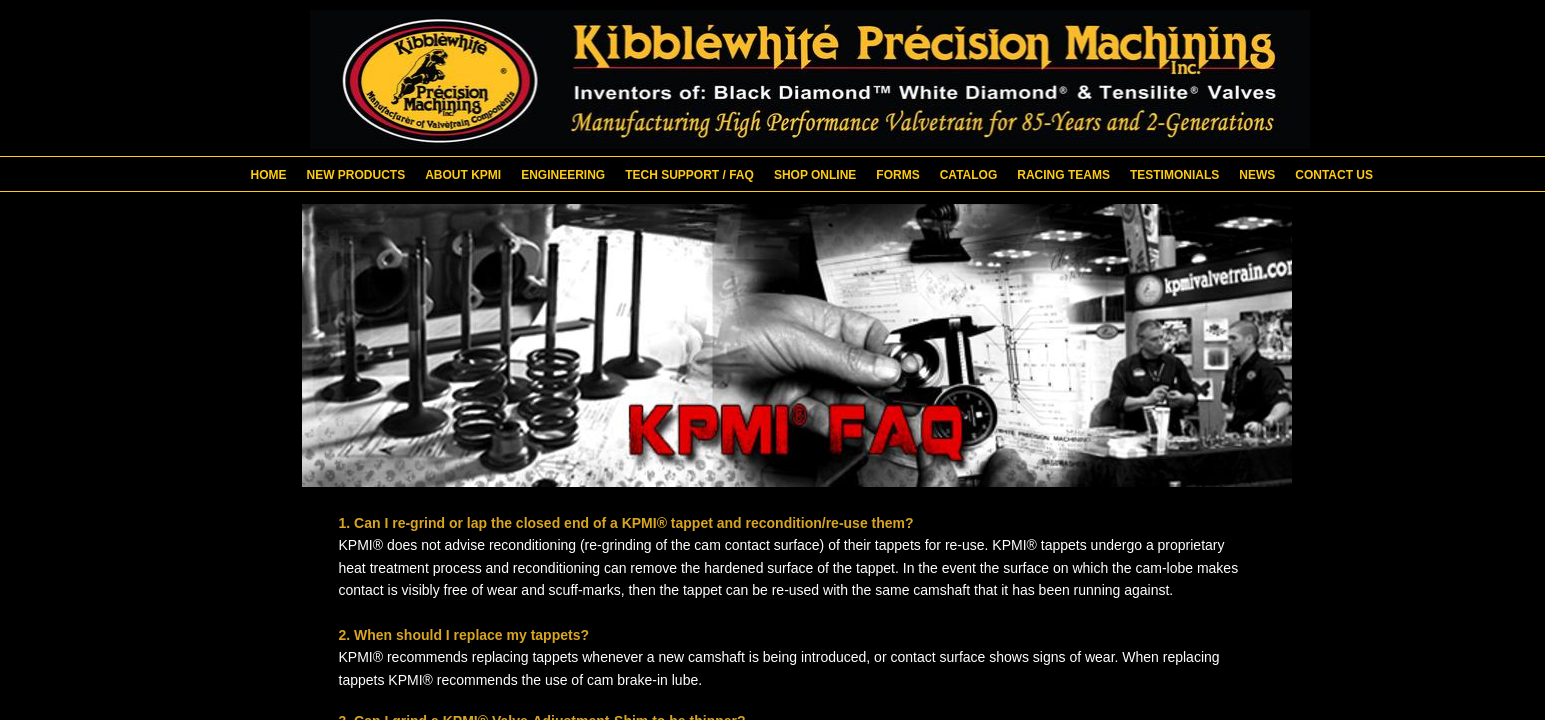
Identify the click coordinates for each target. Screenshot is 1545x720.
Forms (897, 175)
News (1257, 175)
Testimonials (1174, 175)
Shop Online (815, 175)
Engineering (563, 175)
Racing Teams (1063, 175)
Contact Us (1334, 175)
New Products (356, 175)
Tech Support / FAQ (689, 175)
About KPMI (463, 175)
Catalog (969, 175)
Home (269, 175)
